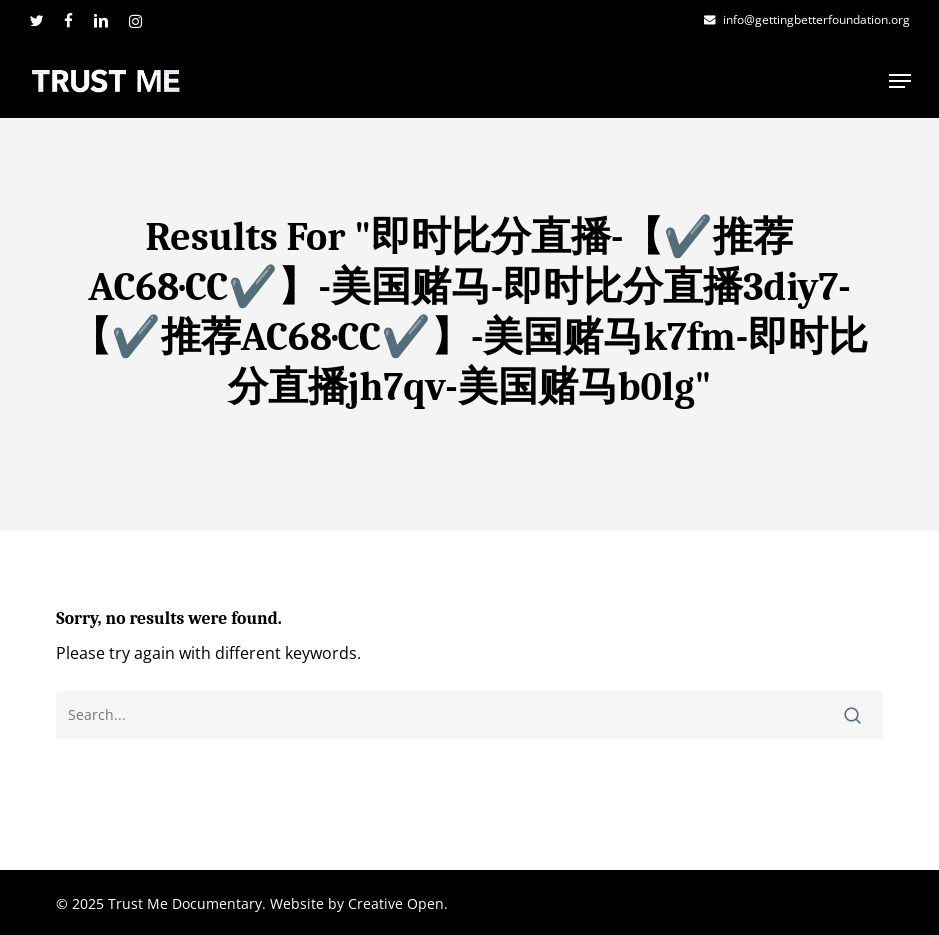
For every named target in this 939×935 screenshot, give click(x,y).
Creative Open (396, 903)
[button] (900, 81)
